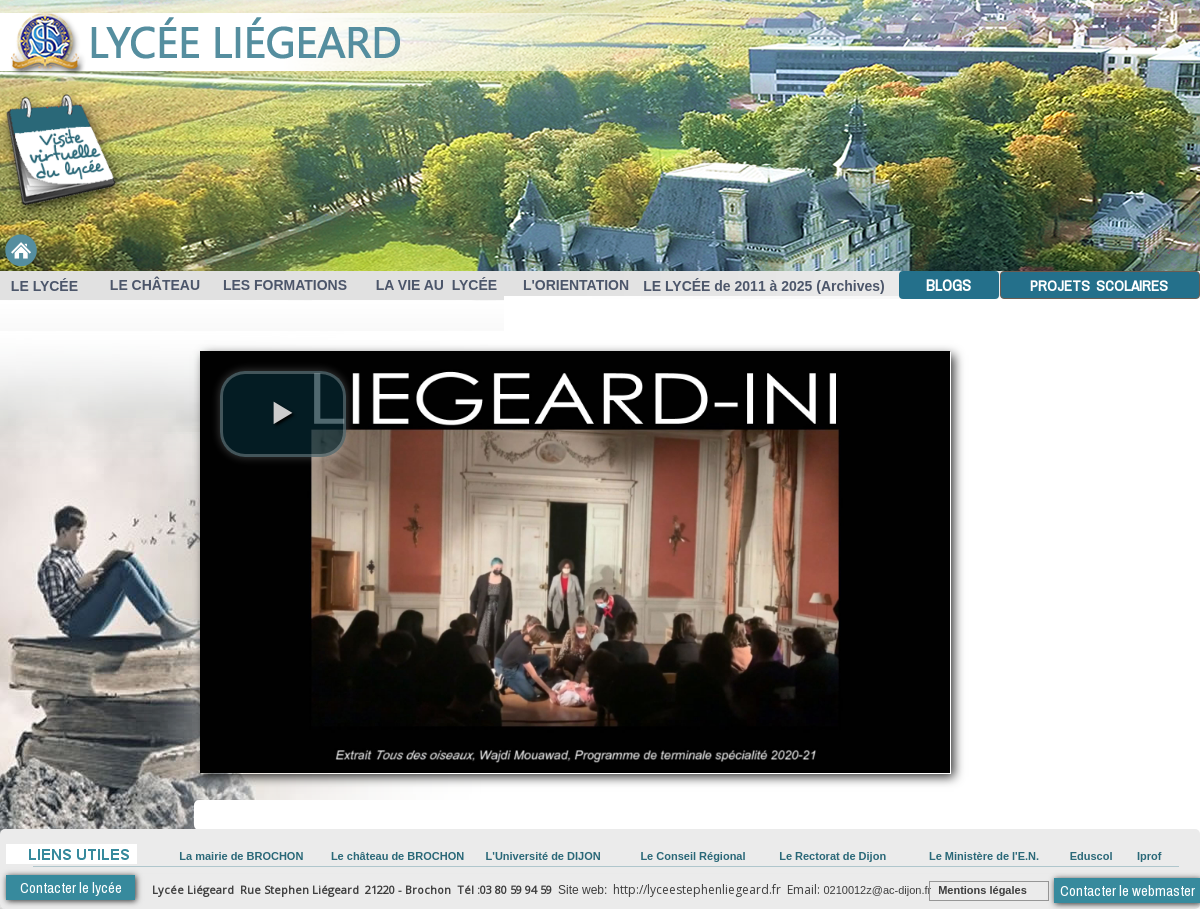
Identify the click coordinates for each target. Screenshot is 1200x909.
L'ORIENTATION (576, 285)
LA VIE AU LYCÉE (432, 285)
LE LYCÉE (42, 286)
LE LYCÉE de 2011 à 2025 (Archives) (764, 286)
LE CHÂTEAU (153, 285)
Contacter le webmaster (1127, 890)
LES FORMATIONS (283, 285)
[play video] (283, 414)
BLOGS (946, 285)
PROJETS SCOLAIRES (1097, 285)
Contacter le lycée (71, 887)
